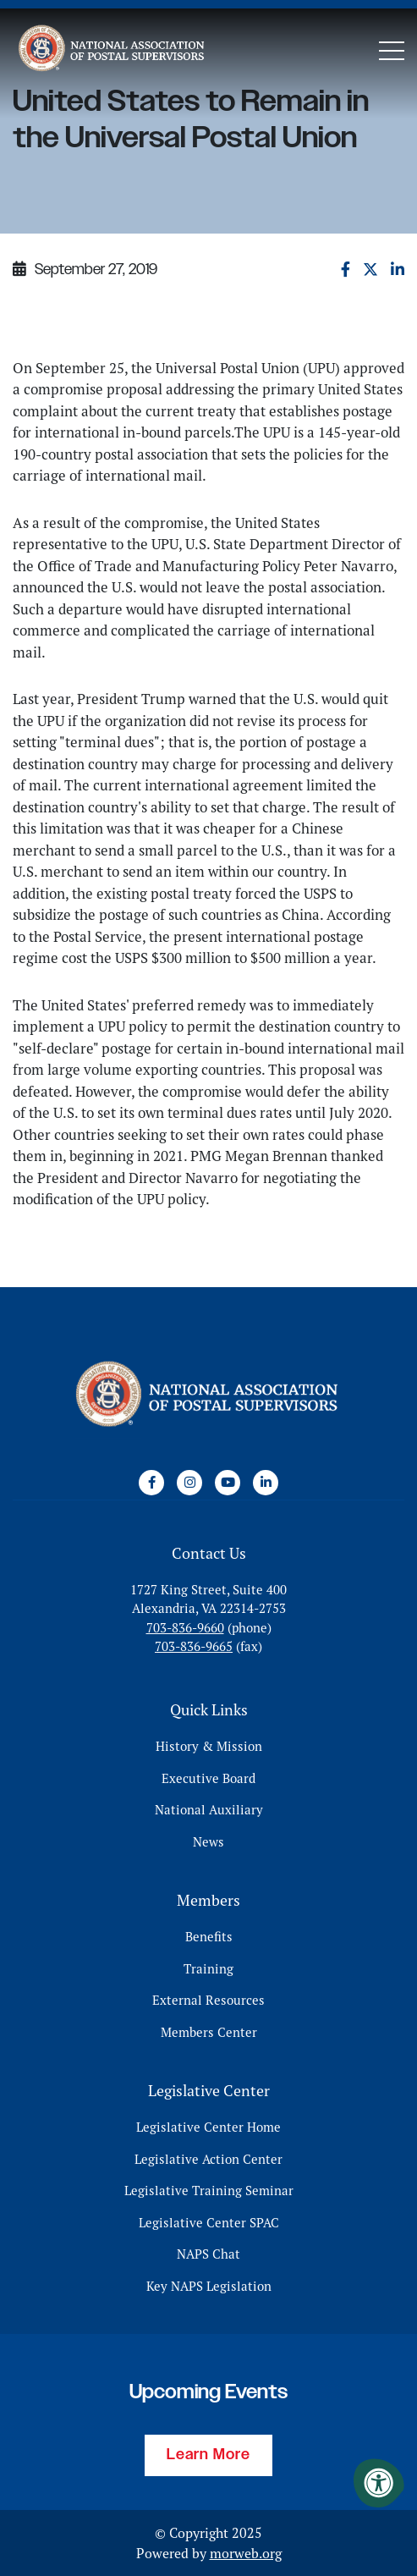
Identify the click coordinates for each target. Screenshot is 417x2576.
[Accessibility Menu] (379, 2483)
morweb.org (246, 2553)
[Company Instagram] (189, 1482)
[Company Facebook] (151, 1482)
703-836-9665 (194, 1646)
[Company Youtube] (227, 1482)
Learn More (208, 2455)
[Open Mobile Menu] (391, 50)
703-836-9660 (185, 1628)
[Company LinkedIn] (265, 1482)
